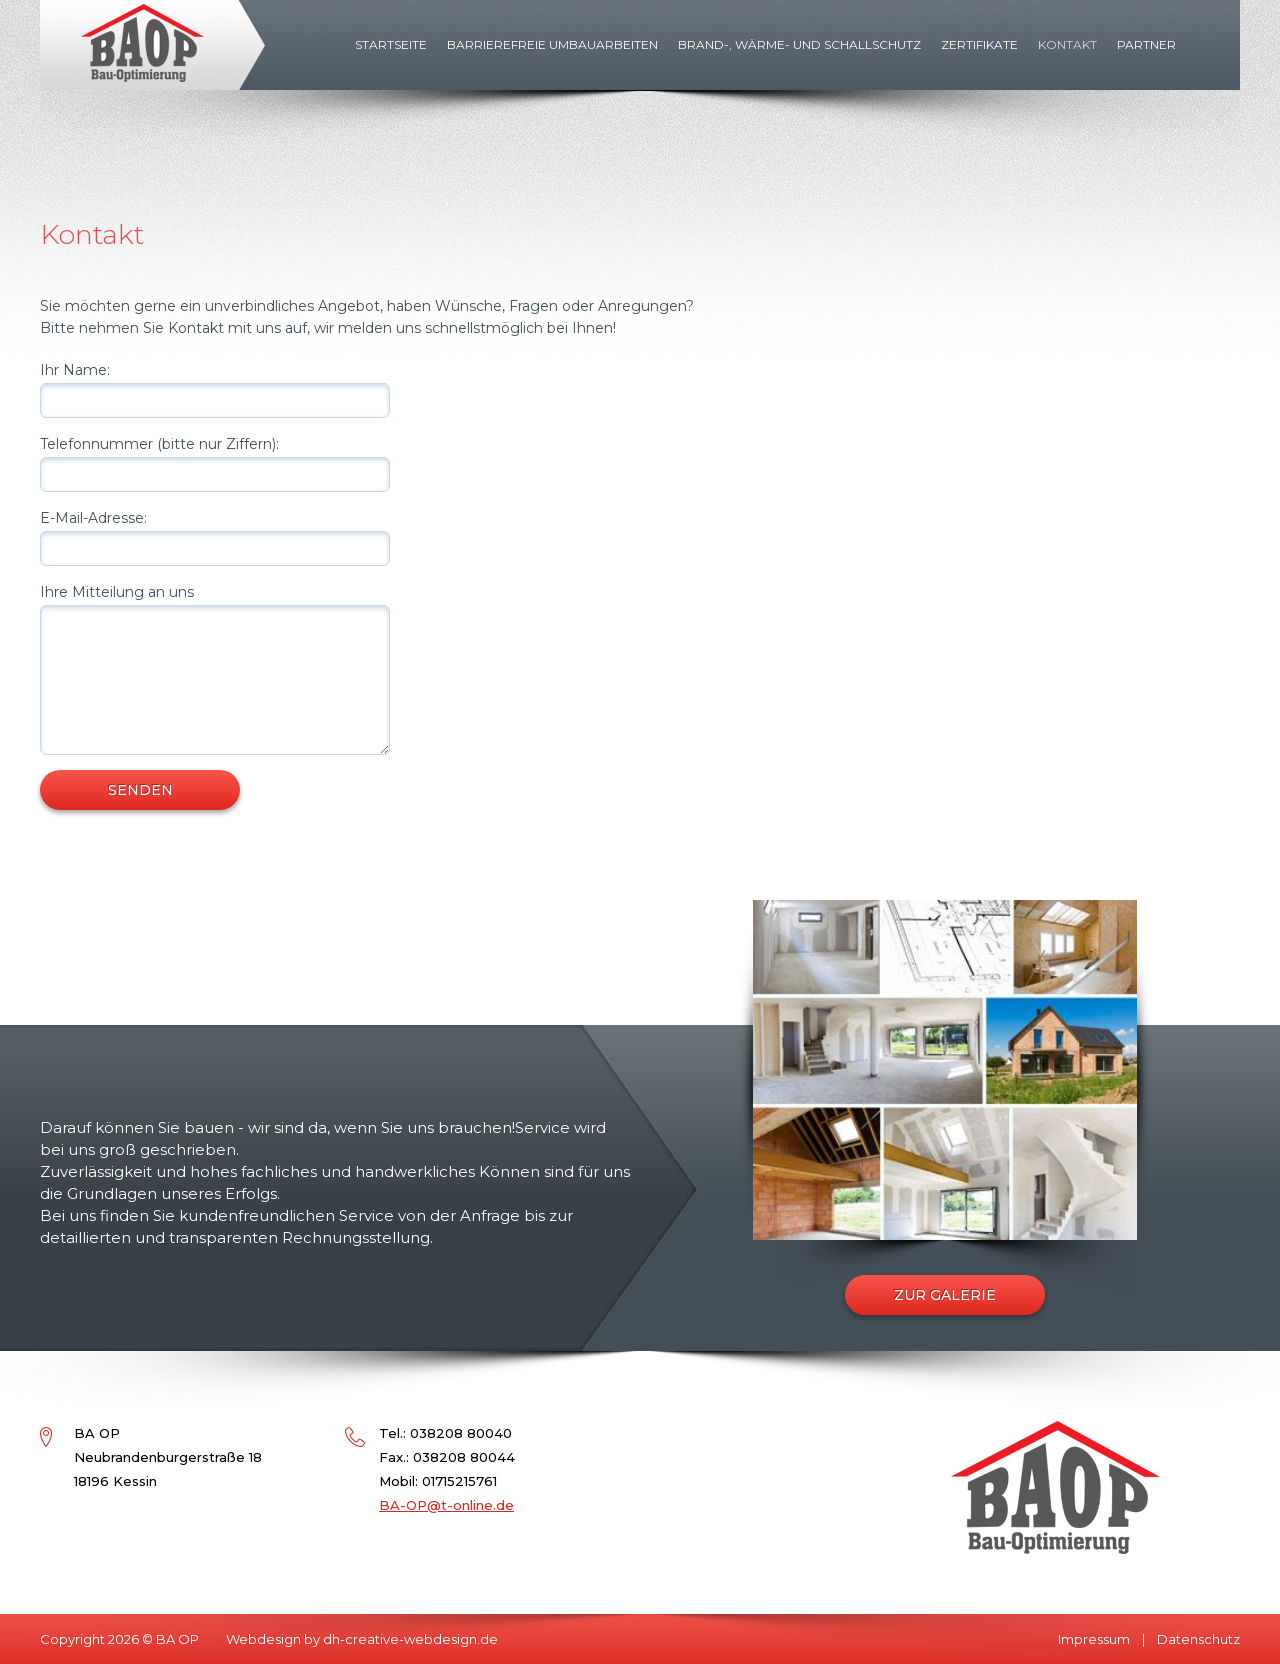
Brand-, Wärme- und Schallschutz (799, 44)
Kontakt (1067, 44)
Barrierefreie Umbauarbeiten (552, 44)
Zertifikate (979, 44)
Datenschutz (1198, 1639)
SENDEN (140, 790)
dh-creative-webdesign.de (410, 1639)
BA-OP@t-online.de (446, 1505)
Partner (1146, 44)
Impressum (1094, 1639)
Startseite (391, 44)
